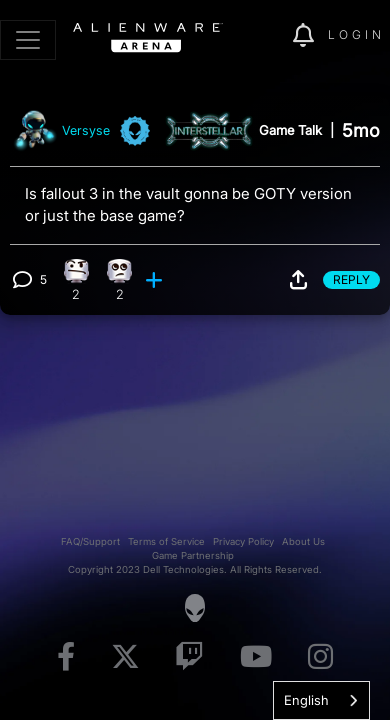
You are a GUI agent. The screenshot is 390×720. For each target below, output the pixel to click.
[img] (267, 36)
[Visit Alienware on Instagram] (320, 657)
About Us (303, 541)
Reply (351, 279)
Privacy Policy (243, 541)
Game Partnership (193, 555)
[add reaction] (156, 280)
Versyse (86, 131)
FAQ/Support (90, 541)
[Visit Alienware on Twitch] (189, 657)
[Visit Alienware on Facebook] (66, 657)
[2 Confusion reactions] (76, 280)
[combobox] (321, 700)
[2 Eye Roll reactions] (120, 280)
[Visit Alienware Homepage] (195, 608)
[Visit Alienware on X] (125, 657)
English (306, 700)
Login (356, 34)
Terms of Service (166, 541)
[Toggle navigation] (28, 40)
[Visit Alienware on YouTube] (256, 657)
